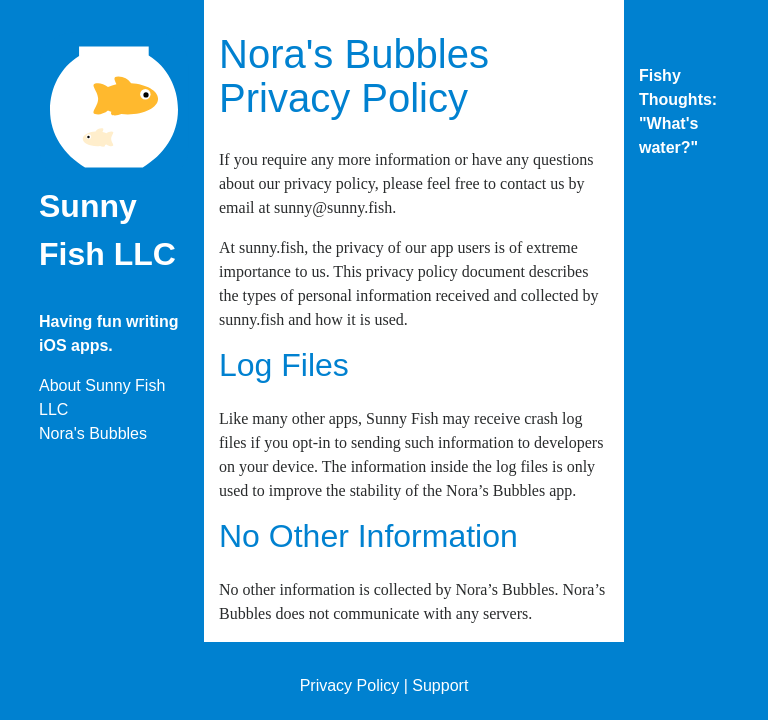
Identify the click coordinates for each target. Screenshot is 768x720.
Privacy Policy (350, 685)
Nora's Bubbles (93, 433)
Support (440, 685)
